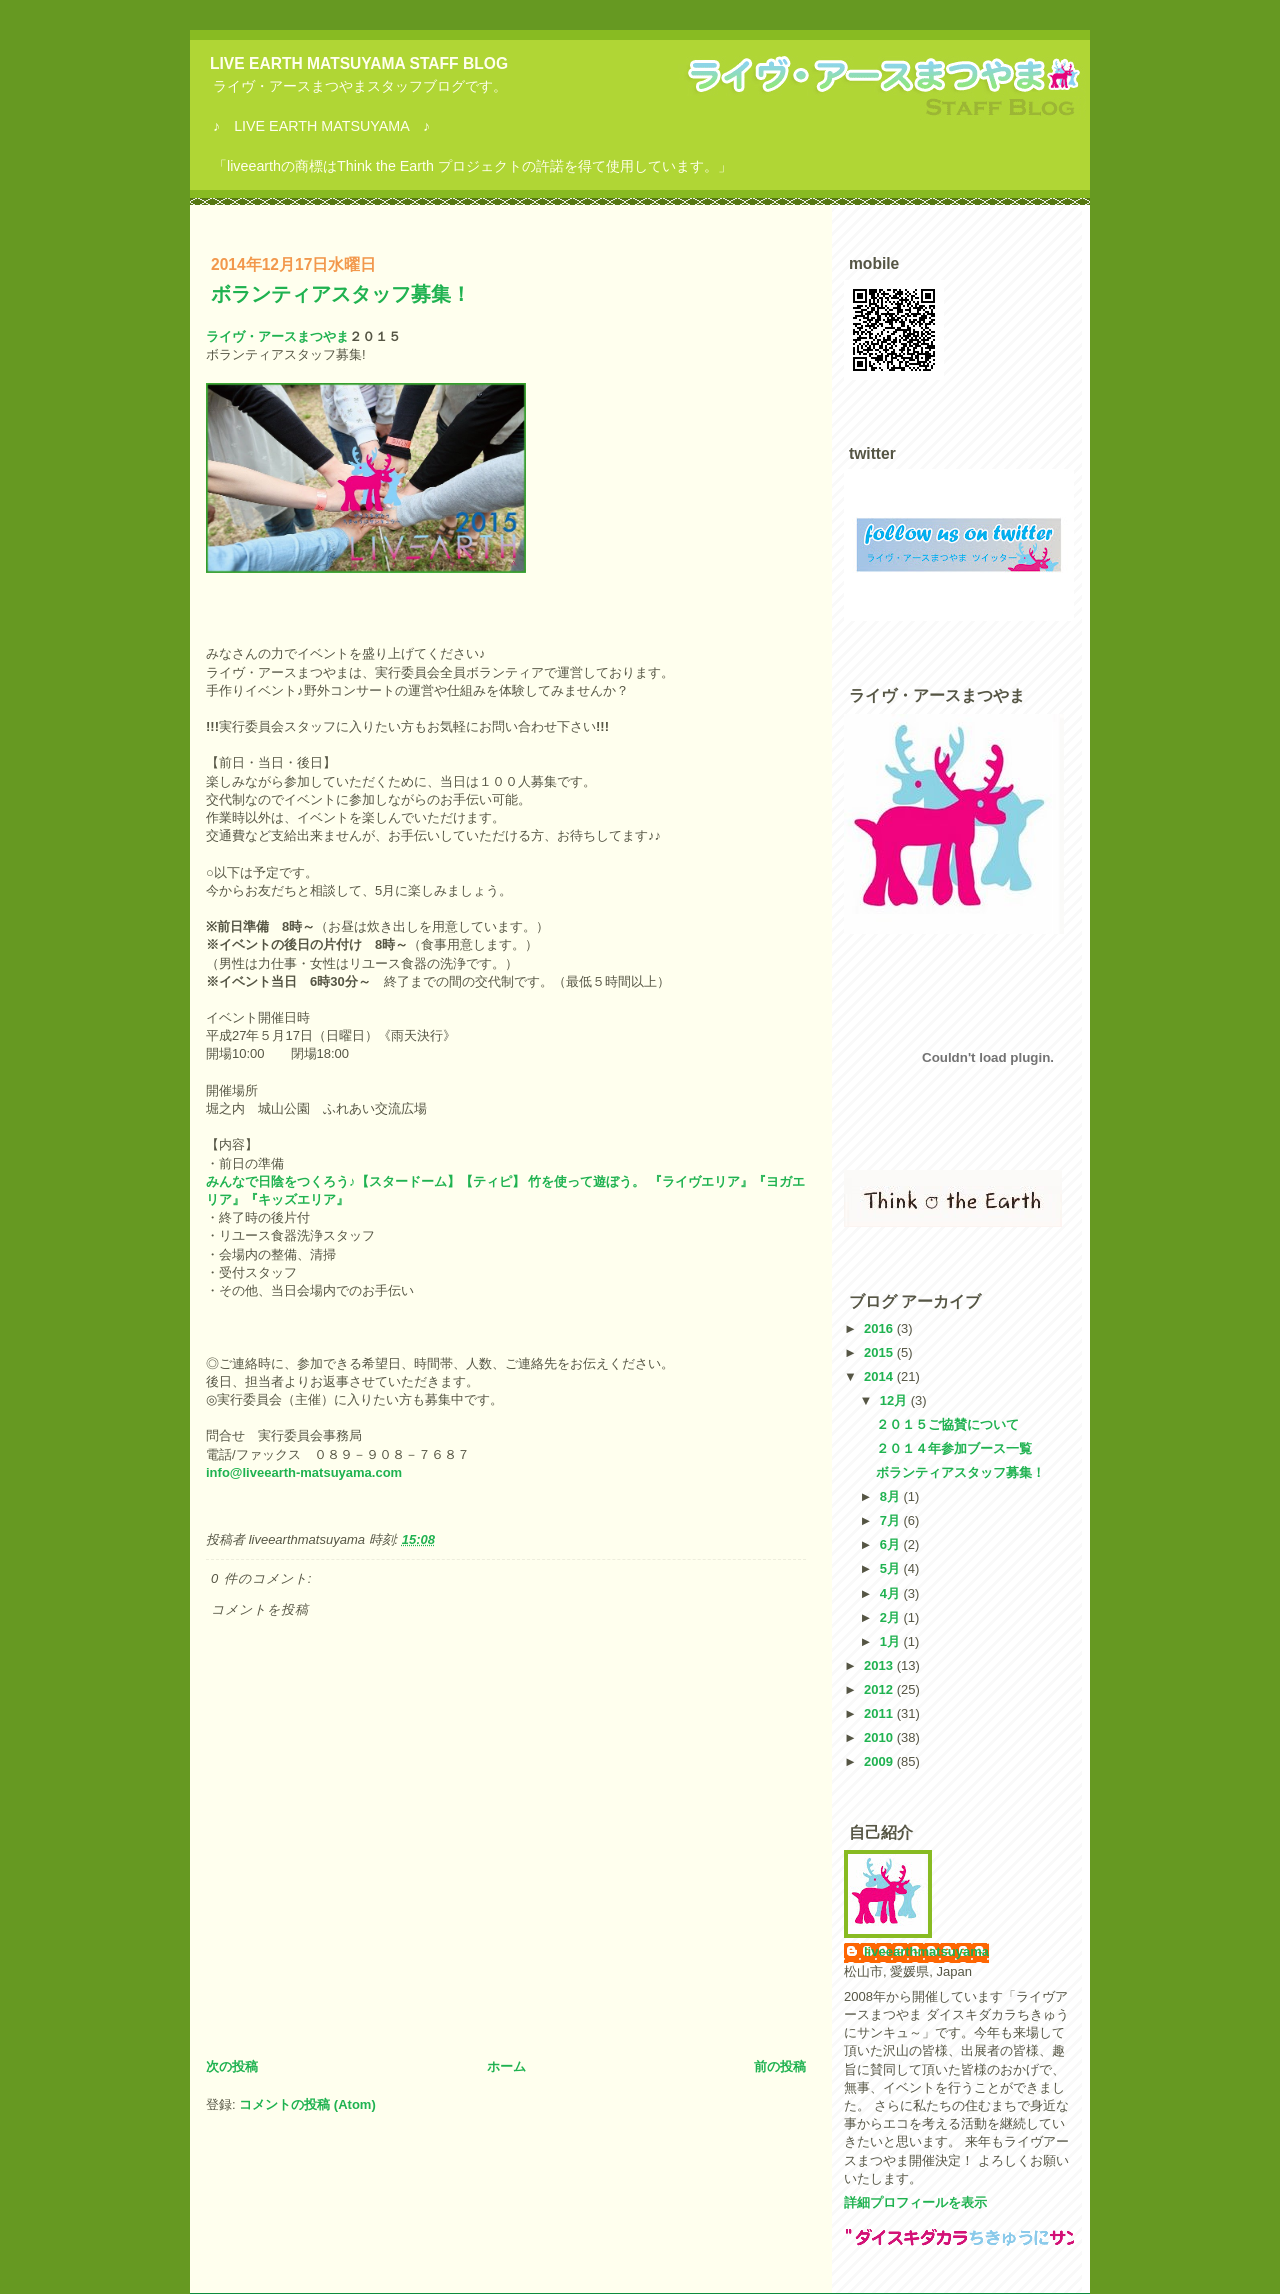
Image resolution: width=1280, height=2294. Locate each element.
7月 (892, 1520)
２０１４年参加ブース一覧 (954, 1448)
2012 (880, 1689)
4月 (892, 1593)
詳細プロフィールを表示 (915, 2202)
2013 (880, 1665)
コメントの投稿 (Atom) (307, 2104)
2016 (880, 1328)
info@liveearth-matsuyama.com (304, 1472)
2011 (880, 1713)
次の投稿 (232, 2066)
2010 (880, 1737)
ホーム (506, 2066)
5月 (892, 1568)
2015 (880, 1352)
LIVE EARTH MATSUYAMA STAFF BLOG (359, 63)
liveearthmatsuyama (926, 1951)
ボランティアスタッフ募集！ (341, 294)
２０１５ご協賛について (947, 1424)
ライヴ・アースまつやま (277, 336)
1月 (892, 1641)
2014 (880, 1376)
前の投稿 (780, 2066)
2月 (892, 1617)
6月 (892, 1544)
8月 (892, 1496)
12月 (895, 1400)
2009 (880, 1761)
